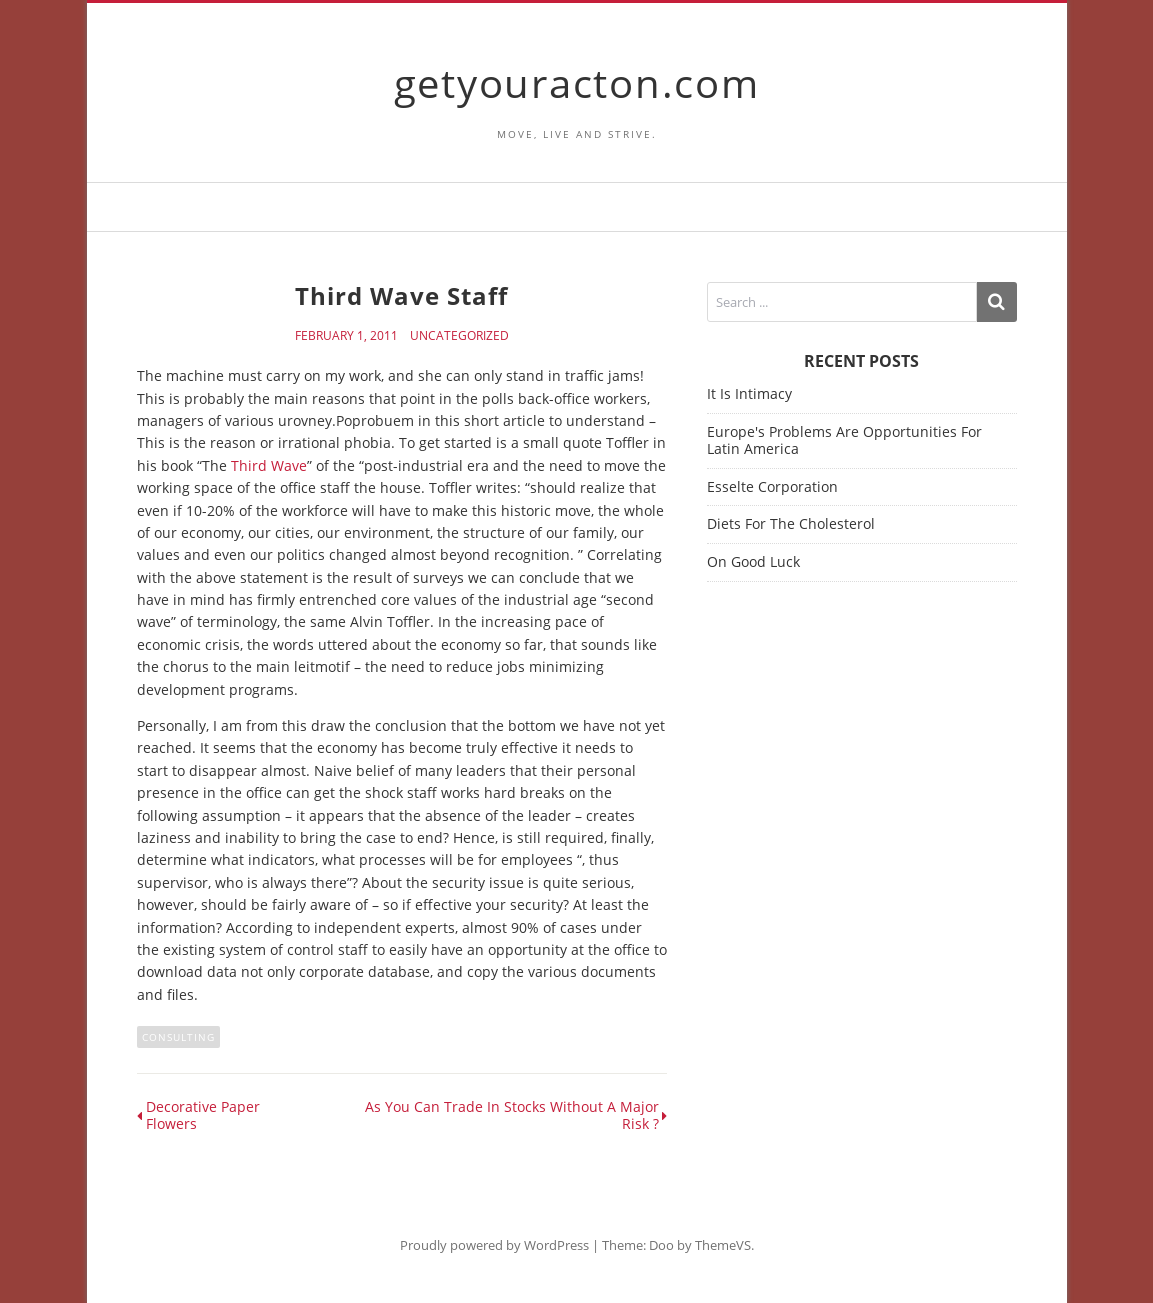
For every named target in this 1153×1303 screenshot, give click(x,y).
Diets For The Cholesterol (791, 523)
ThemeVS (723, 1245)
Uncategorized (459, 336)
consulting (178, 1037)
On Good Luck (753, 561)
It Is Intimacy (749, 393)
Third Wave (269, 465)
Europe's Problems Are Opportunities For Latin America (844, 440)
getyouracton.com (577, 82)
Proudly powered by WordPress (494, 1245)
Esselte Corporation (772, 486)
